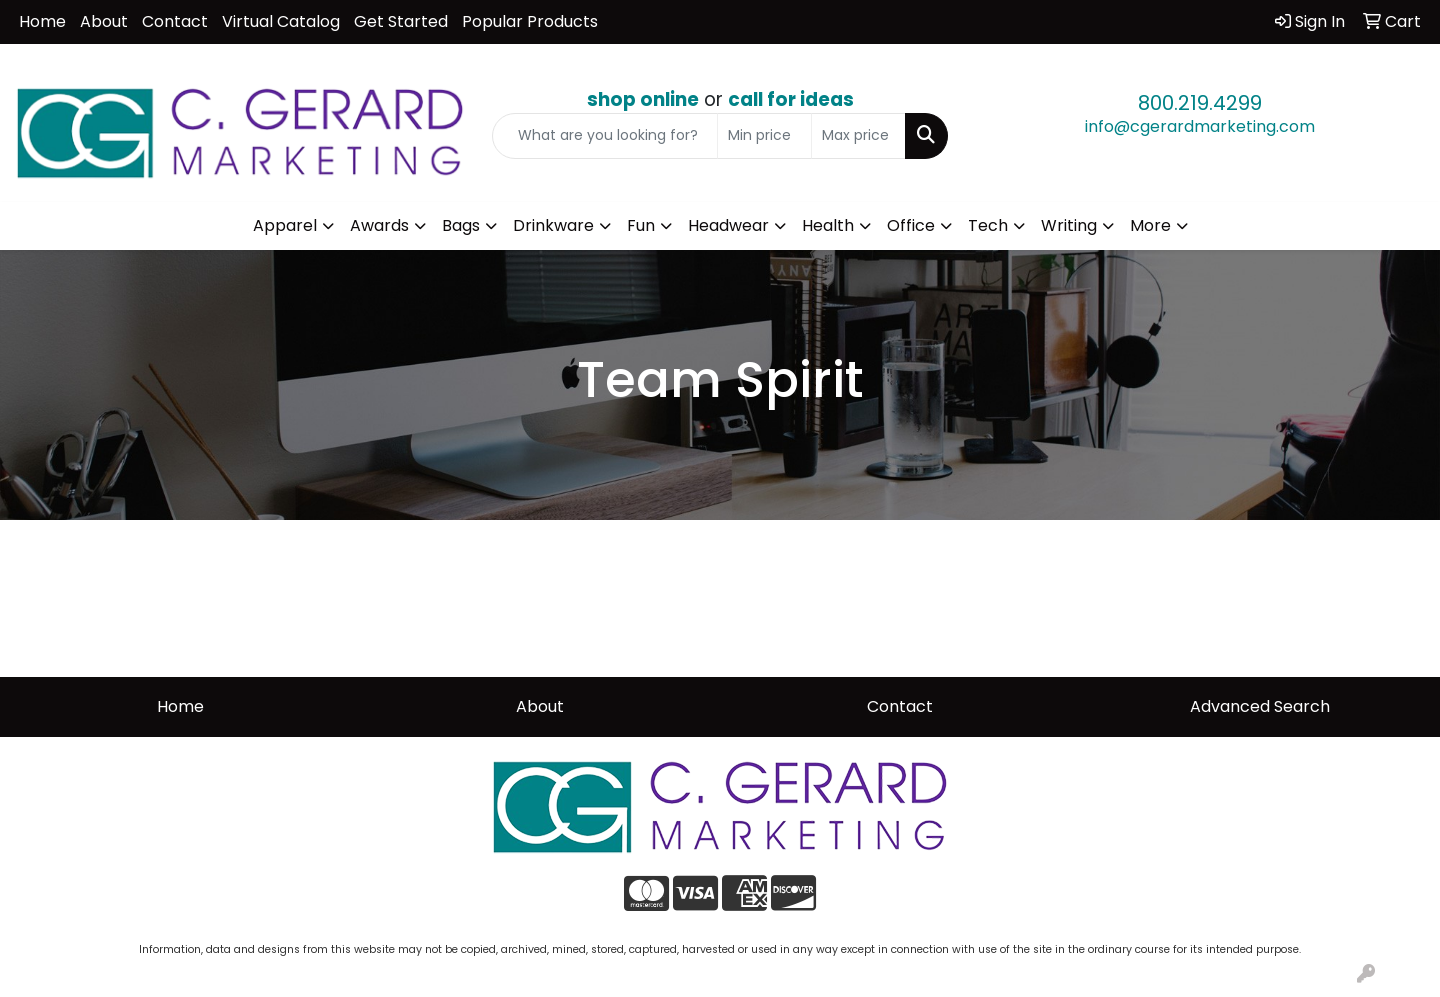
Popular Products (530, 21)
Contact (175, 21)
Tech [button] (988, 225)
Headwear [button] (728, 225)
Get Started (401, 21)
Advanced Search (1260, 706)
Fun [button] (641, 225)
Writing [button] (1069, 225)
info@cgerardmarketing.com (1200, 126)
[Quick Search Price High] (858, 136)
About (104, 21)
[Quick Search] (605, 136)
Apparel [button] (285, 225)
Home (42, 21)
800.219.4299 (1200, 103)
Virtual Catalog (281, 21)
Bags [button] (461, 225)
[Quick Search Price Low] (764, 136)
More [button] (1150, 225)
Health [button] (828, 225)
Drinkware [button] (553, 225)
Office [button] (911, 225)
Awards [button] (379, 225)
